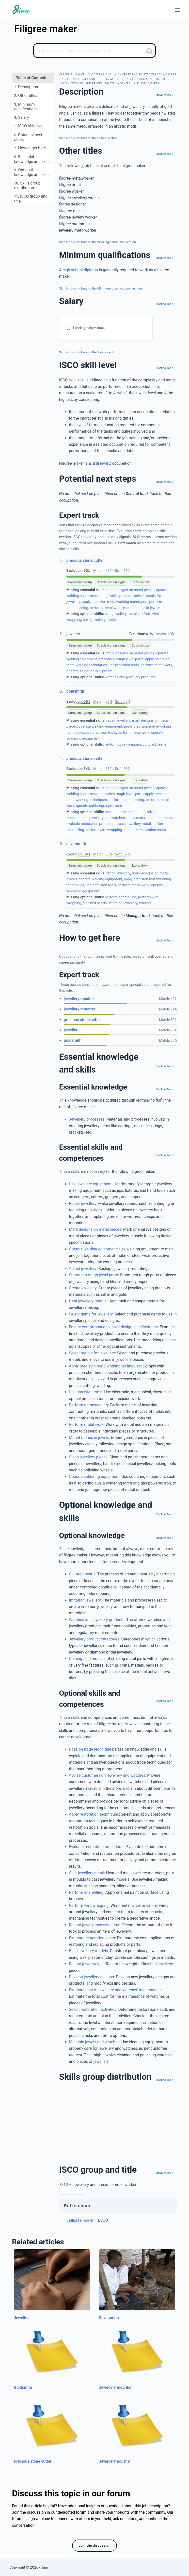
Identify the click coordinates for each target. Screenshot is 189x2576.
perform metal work (106, 608)
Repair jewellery (82, 1203)
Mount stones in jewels (89, 1437)
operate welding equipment (100, 726)
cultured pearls (155, 744)
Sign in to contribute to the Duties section (88, 138)
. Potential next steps (28, 137)
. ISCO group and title (30, 198)
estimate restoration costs (145, 830)
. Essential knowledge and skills (32, 159)
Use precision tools (85, 1392)
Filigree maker (148, 83)
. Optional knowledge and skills (32, 172)
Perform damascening (88, 1405)
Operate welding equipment (93, 1249)
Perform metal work (86, 1424)
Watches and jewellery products (97, 1619)
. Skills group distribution (27, 185)
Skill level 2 (101, 463)
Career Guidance (72, 74)
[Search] (94, 50)
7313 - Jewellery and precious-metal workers (95, 83)
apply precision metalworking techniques (115, 601)
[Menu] (177, 10)
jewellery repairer (79, 998)
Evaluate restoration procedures (97, 1846)
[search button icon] (150, 52)
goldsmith (75, 691)
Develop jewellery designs (91, 1977)
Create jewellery (83, 1288)
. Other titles (25, 95)
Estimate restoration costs (92, 1938)
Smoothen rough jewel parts (93, 1275)
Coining (75, 1658)
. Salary (21, 117)
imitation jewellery (122, 903)
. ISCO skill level (29, 126)
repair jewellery (118, 720)
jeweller (73, 633)
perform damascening (126, 800)
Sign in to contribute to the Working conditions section (97, 242)
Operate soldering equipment (94, 1476)
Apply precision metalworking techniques (105, 1366)
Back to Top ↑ (165, 94)
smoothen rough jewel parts (120, 659)
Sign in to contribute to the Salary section (88, 352)
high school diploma (80, 270)
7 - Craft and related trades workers (147, 74)
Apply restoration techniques (94, 1814)
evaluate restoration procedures (91, 823)
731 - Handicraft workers (149, 79)
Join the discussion (94, 2545)
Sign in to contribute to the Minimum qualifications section (100, 288)
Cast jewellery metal (86, 1873)
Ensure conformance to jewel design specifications (113, 1327)
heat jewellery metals (115, 596)
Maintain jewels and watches (94, 2042)
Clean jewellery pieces (88, 1457)
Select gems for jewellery (91, 1314)
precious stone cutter (85, 560)
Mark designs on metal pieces (95, 1229)
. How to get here (30, 148)
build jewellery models (101, 619)
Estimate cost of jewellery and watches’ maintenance (115, 1990)
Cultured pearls (82, 1574)
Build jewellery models (88, 1950)
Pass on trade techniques (91, 1749)
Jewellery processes (87, 1119)
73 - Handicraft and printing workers (94, 79)
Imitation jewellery (85, 1600)
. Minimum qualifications (26, 106)
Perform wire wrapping (89, 1905)
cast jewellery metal (121, 614)
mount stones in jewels (141, 608)
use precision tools (124, 665)
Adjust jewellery (82, 1268)
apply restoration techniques (149, 818)
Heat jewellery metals (88, 1301)
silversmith (76, 843)
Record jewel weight (86, 1964)
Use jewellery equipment (90, 1184)
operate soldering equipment (89, 671)
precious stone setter (85, 758)
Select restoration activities (92, 2009)
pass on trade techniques (125, 812)
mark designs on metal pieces (130, 590)
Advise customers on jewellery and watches (107, 1775)
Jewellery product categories (94, 1639)
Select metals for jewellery (92, 1353)
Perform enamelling (86, 1892)
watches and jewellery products (130, 677)
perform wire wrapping (123, 744)
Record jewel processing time (94, 1925)
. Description (26, 87)
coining (145, 903)
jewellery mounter (79, 1009)
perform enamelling (120, 897)
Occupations (101, 74)
